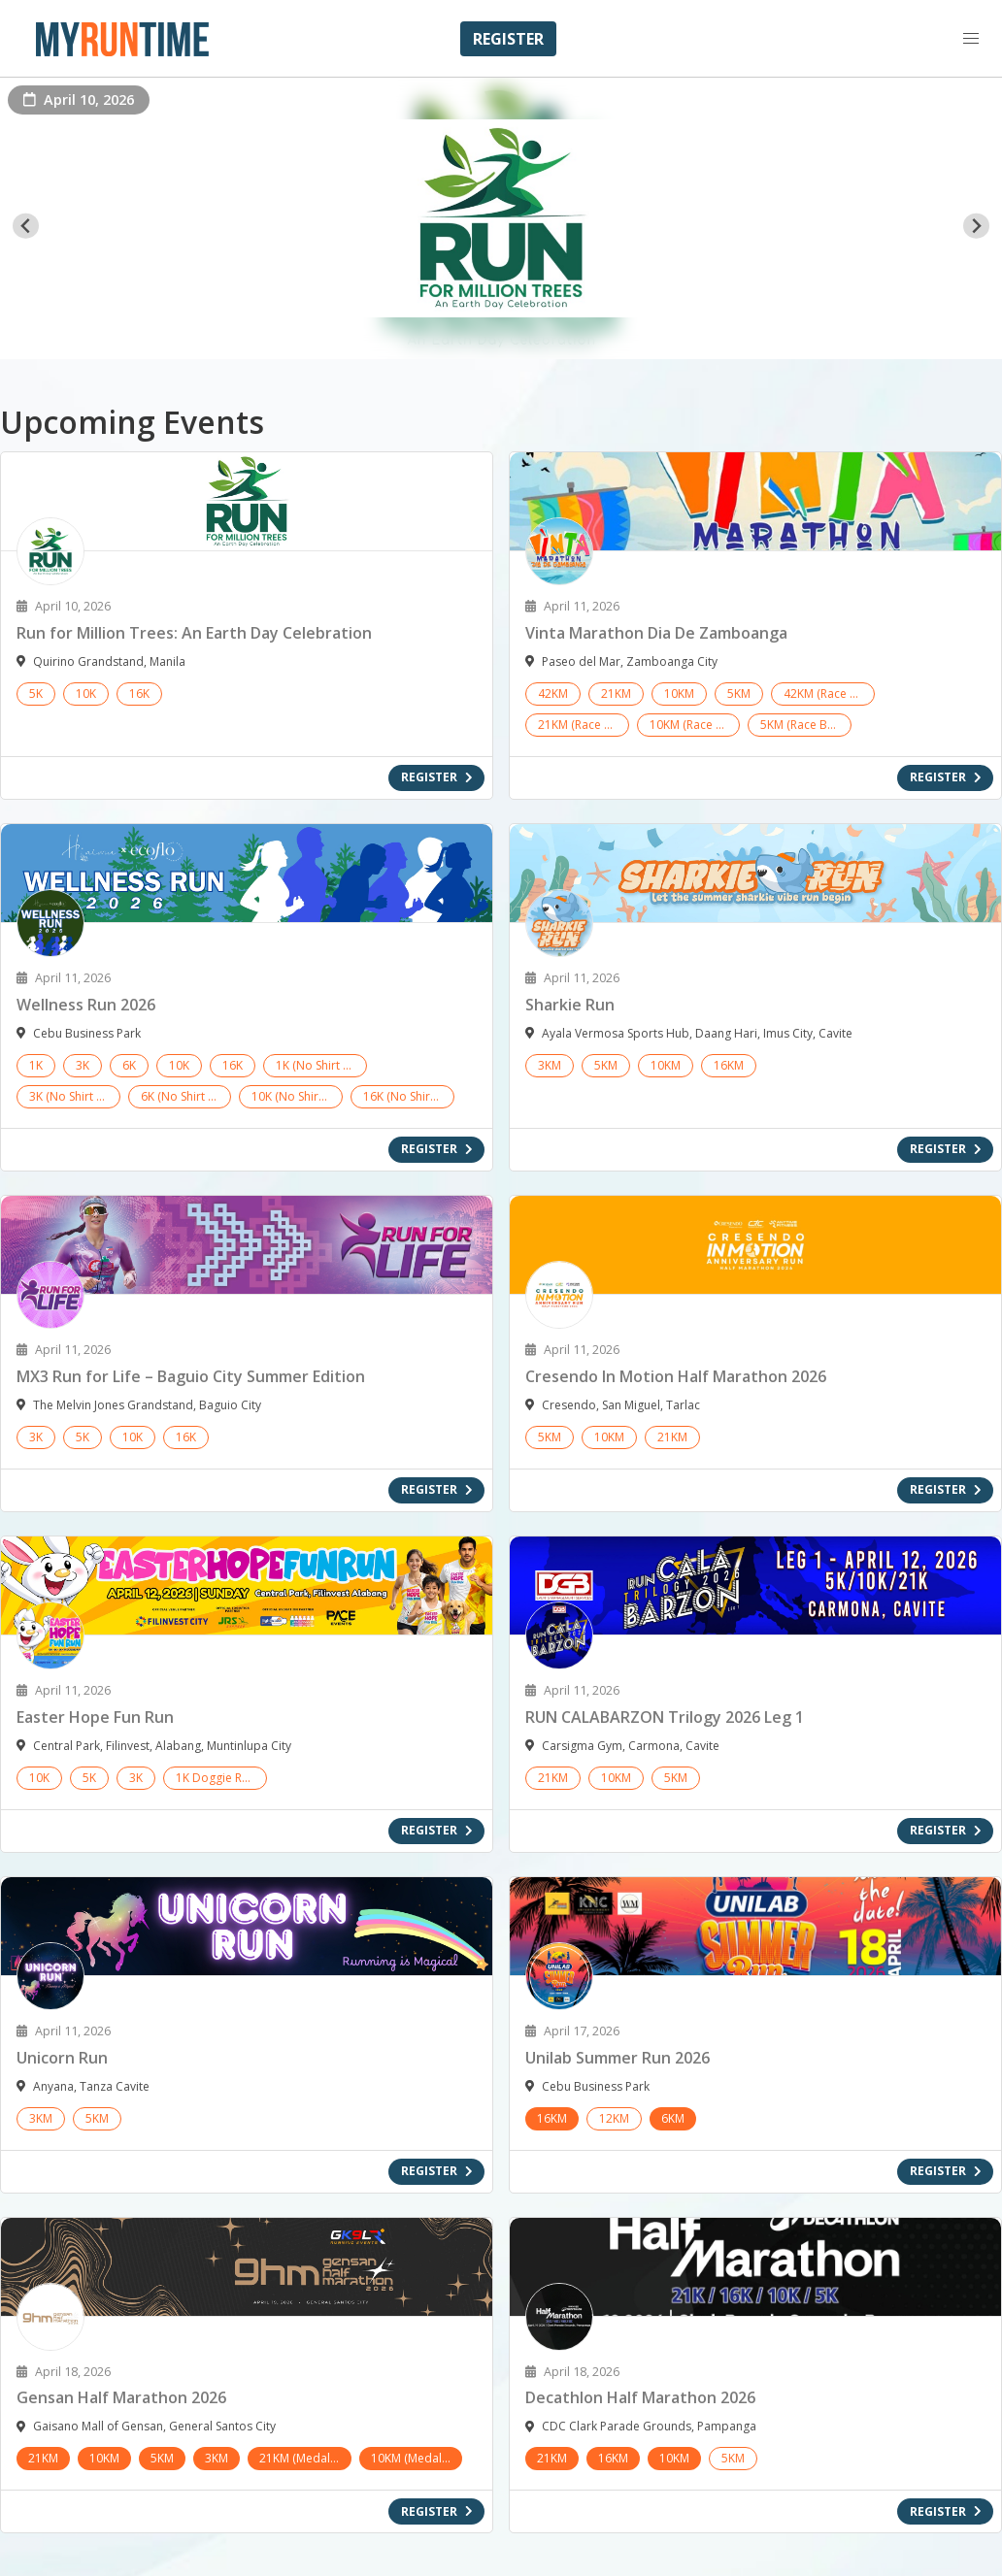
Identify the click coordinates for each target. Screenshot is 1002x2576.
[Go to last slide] (26, 226)
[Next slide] (976, 226)
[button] (971, 39)
